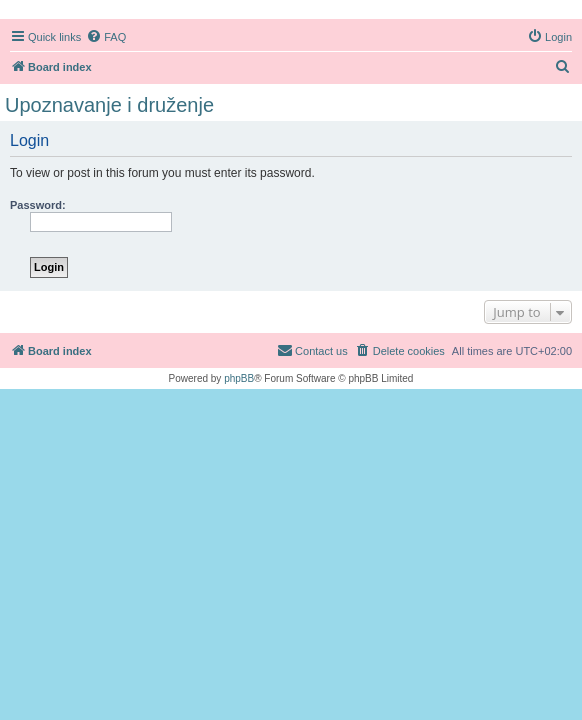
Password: (38, 205)
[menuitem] (106, 37)
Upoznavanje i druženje (109, 105)
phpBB (239, 378)
